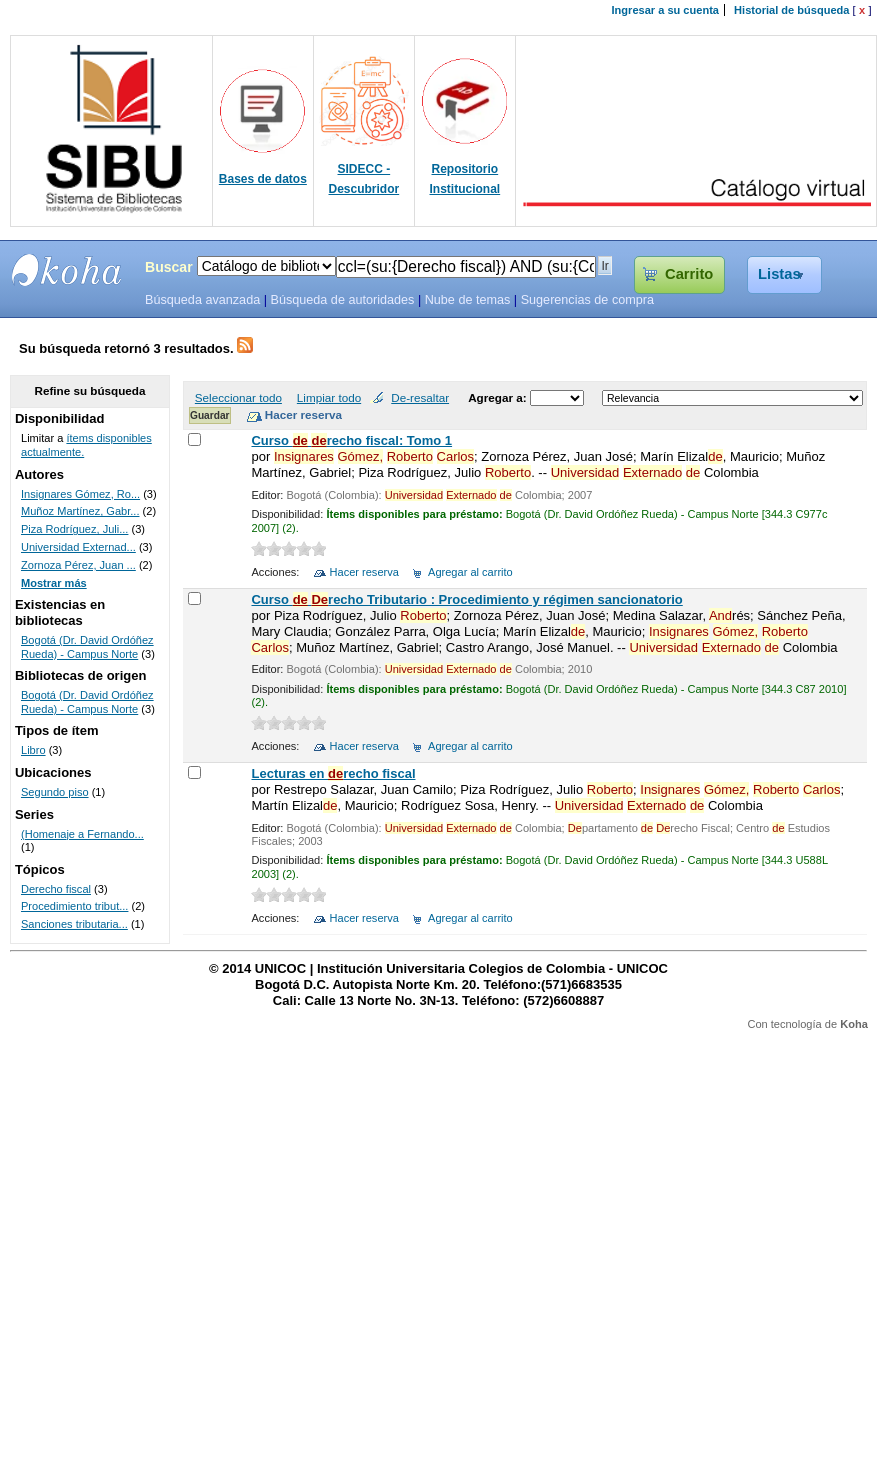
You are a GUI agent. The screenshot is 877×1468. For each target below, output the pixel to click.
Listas (779, 274)
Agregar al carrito (470, 572)
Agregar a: (499, 397)
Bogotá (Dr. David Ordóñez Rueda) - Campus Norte (87, 647)
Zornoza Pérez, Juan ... (78, 565)
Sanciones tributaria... (74, 924)
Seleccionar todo (238, 397)
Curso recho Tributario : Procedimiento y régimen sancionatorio (466, 599)
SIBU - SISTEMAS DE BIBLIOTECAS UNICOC (67, 270)
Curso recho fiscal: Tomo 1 (351, 440)
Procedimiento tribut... (74, 906)
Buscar (169, 267)
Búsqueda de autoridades (342, 300)
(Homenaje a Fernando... (82, 834)
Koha (854, 1024)
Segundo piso (55, 792)
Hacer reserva (364, 572)
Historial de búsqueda (791, 10)
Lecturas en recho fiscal (333, 773)
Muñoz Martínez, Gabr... (80, 511)
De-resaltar (420, 397)
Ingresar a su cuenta (665, 10)
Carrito (689, 274)
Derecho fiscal (56, 889)
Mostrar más (54, 583)
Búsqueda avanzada (202, 300)
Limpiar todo (329, 397)
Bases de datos (263, 179)
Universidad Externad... (78, 547)
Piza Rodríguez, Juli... (74, 529)
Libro (33, 750)
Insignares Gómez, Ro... (80, 494)
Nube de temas (468, 300)
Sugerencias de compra (587, 300)
